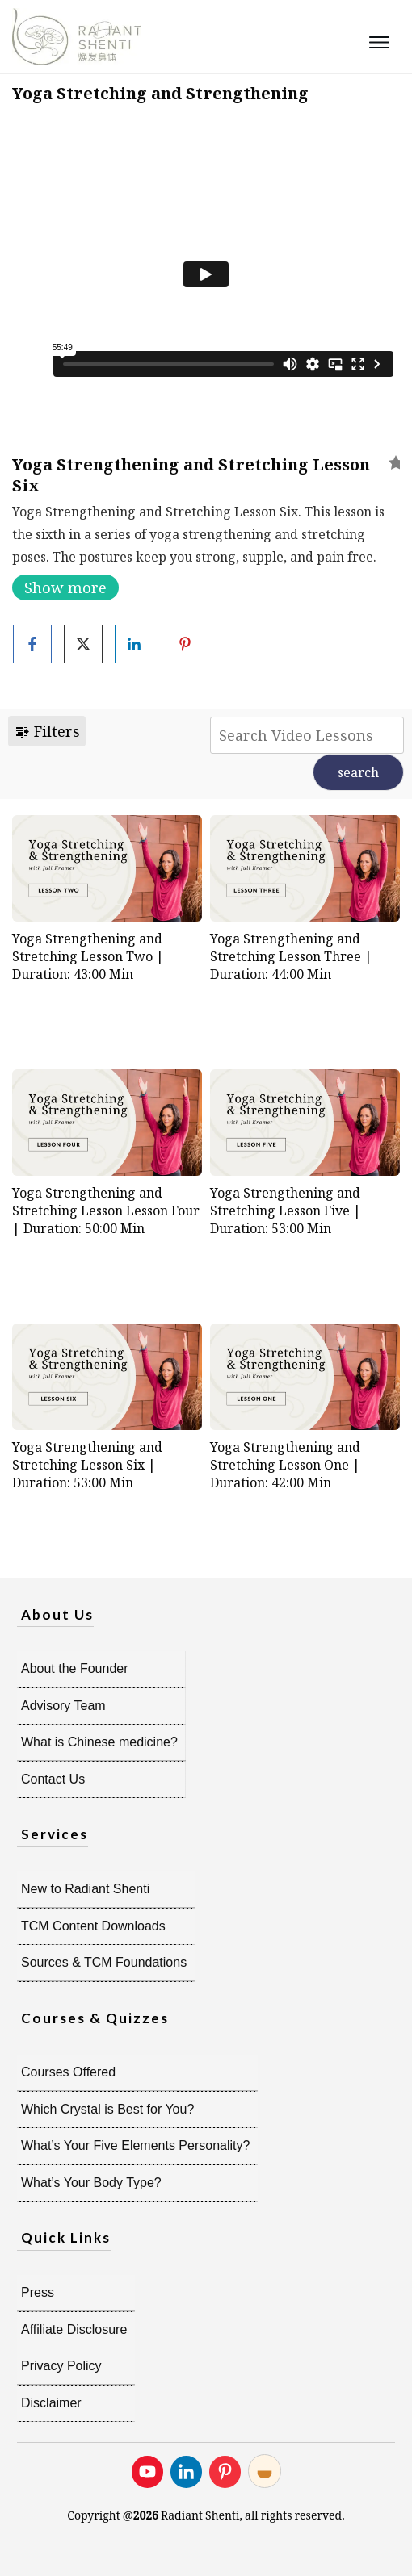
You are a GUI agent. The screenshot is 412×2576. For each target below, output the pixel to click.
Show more (65, 587)
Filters (47, 731)
